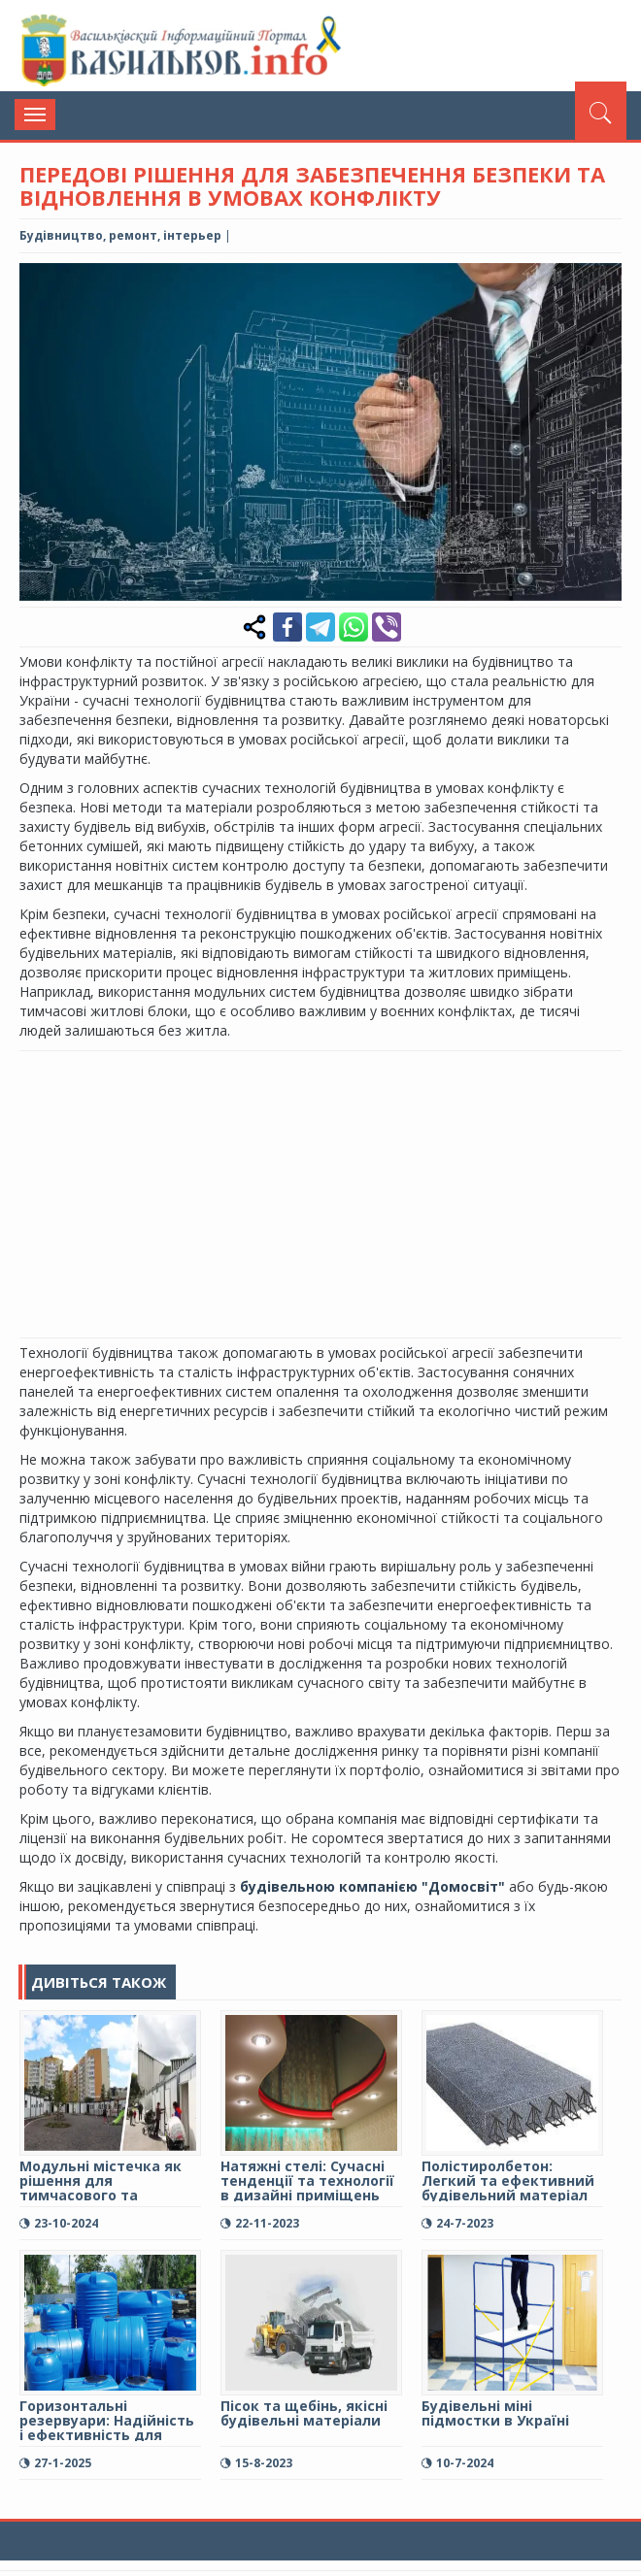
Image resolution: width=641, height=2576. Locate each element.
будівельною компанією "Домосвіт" (374, 1886)
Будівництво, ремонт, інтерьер (120, 235)
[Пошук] (600, 111)
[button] (604, 280)
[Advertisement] (330, 1192)
